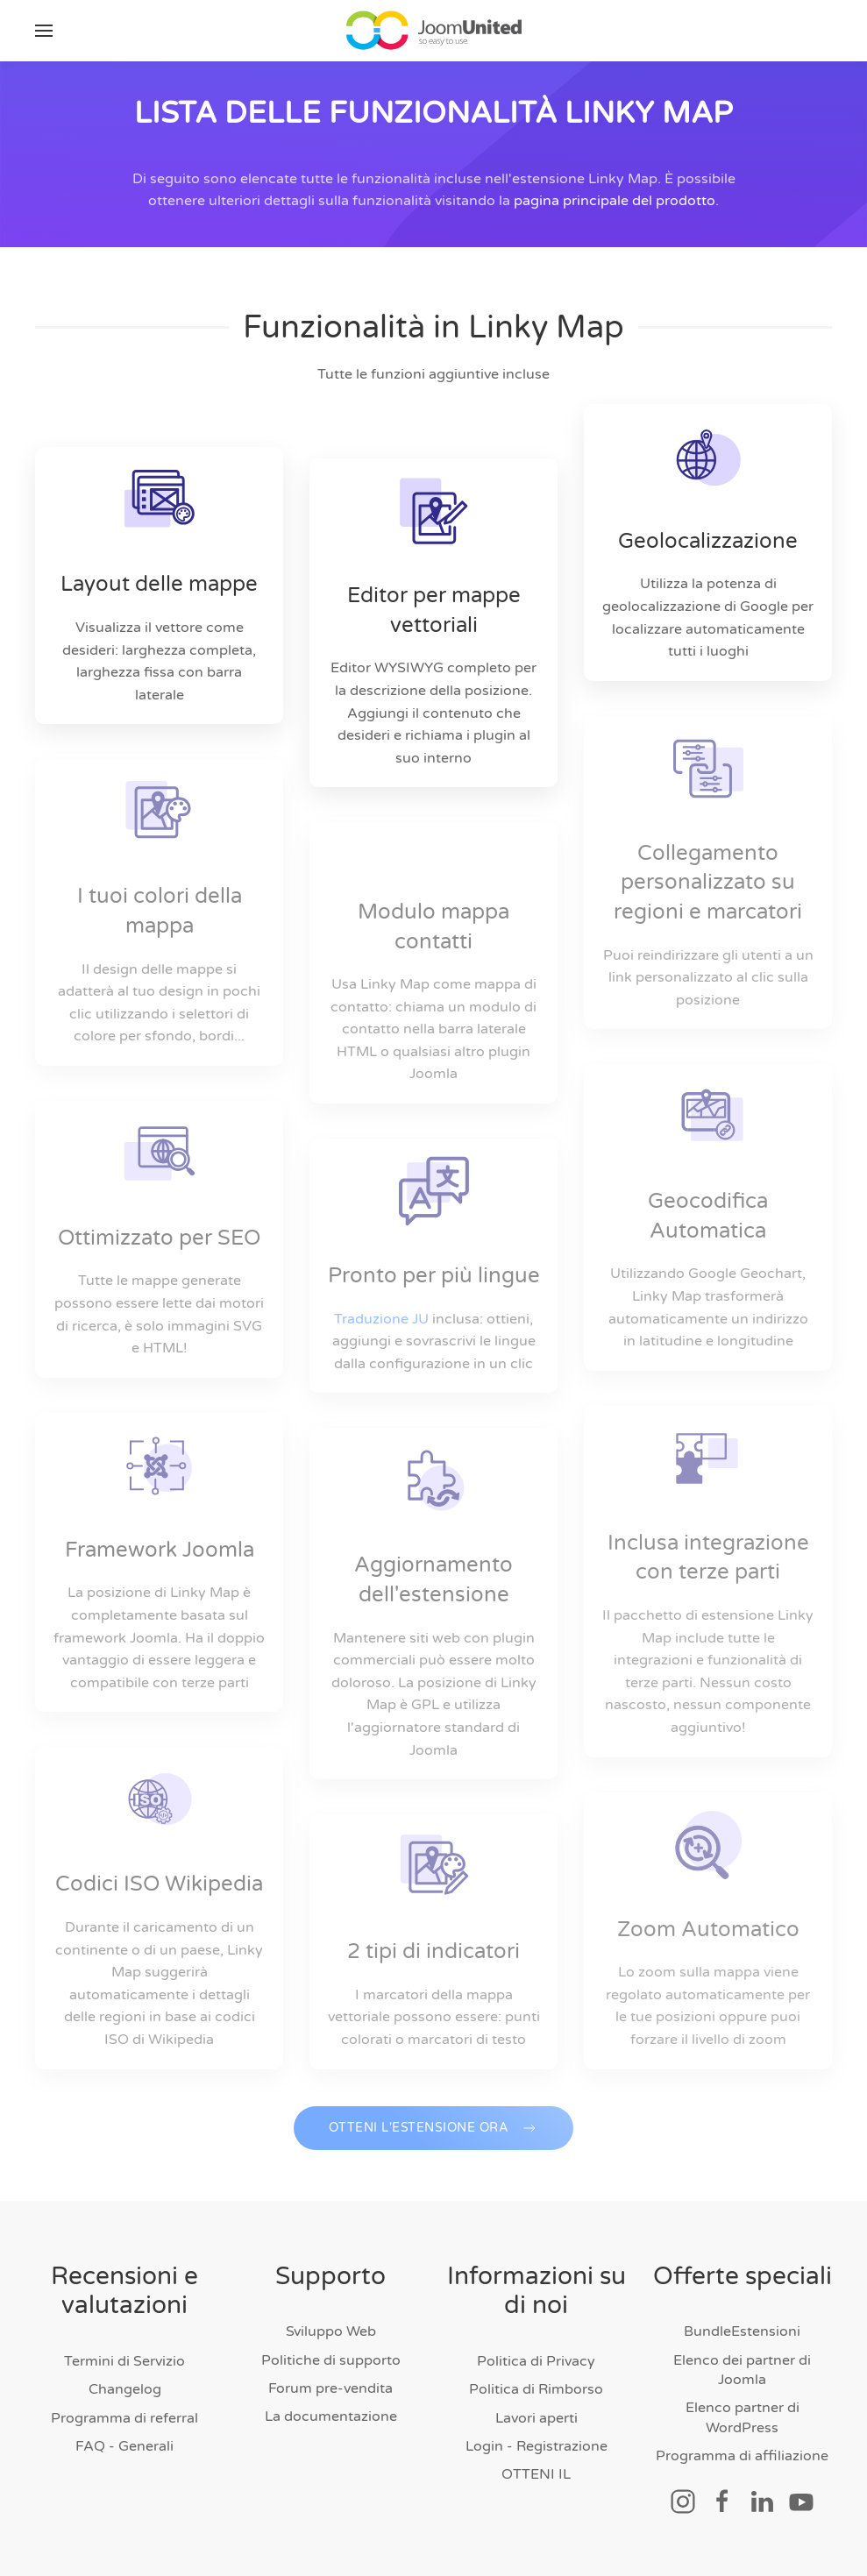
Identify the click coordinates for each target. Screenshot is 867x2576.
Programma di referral (124, 2418)
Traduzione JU (381, 1319)
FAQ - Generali (124, 2446)
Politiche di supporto (331, 2360)
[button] (44, 30)
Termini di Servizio (124, 2361)
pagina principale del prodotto (614, 209)
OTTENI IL (536, 2474)
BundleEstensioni (742, 2331)
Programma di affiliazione (742, 2456)
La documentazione (331, 2416)
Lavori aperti (536, 2418)
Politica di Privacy (536, 2361)
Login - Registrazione (536, 2446)
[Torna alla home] (434, 30)
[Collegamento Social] (683, 2500)
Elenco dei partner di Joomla (742, 2370)
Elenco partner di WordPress (742, 2417)
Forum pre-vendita (330, 2388)
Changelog (125, 2389)
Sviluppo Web (331, 2331)
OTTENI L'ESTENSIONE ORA (434, 2143)
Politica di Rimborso (536, 2389)
